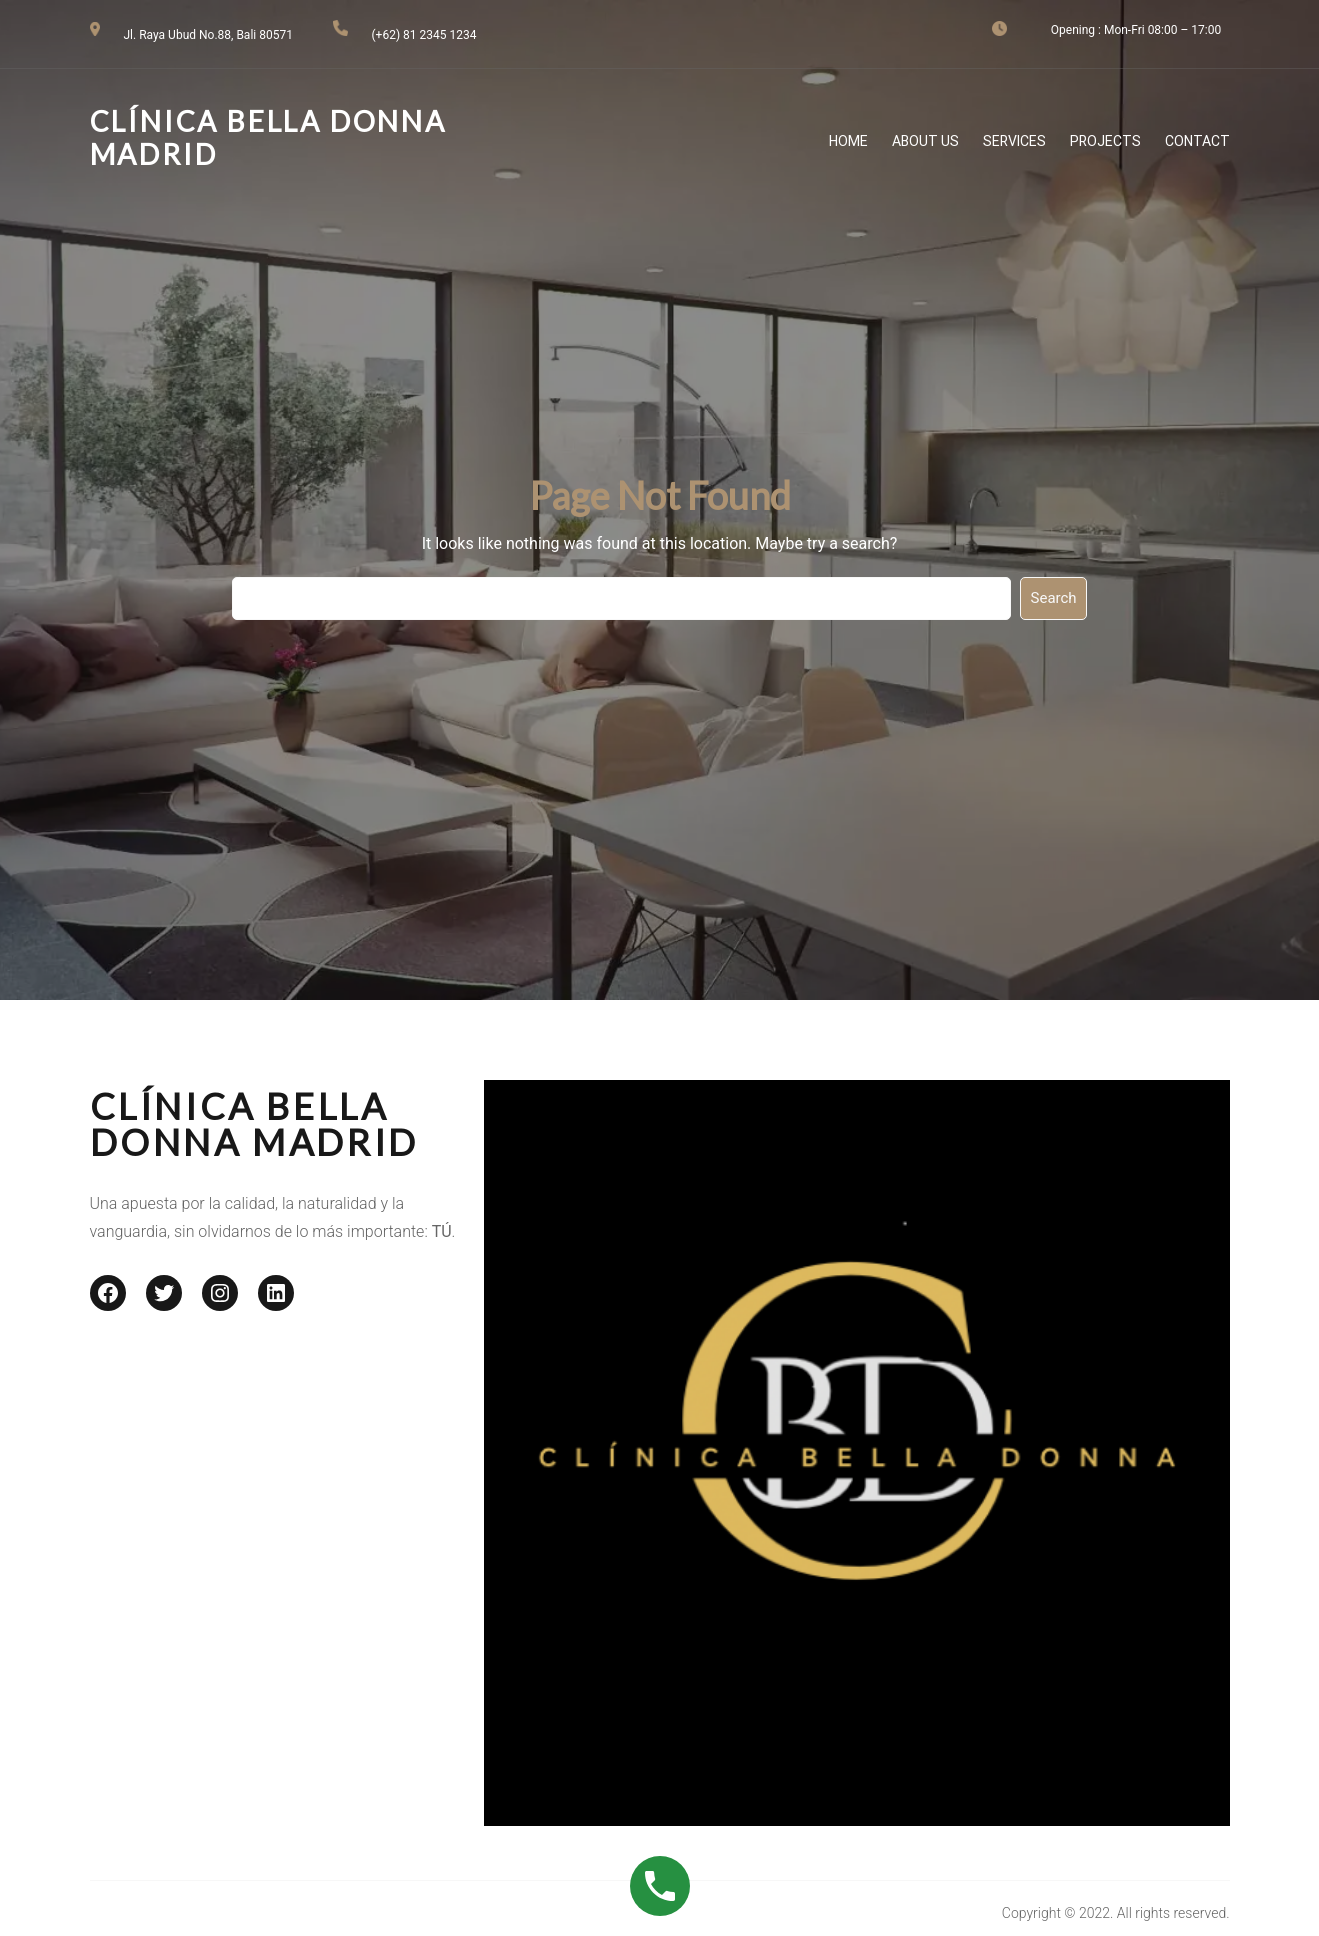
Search (1054, 598)
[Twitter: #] (164, 1293)
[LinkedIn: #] (276, 1293)
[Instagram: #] (220, 1293)
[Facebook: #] (108, 1293)
